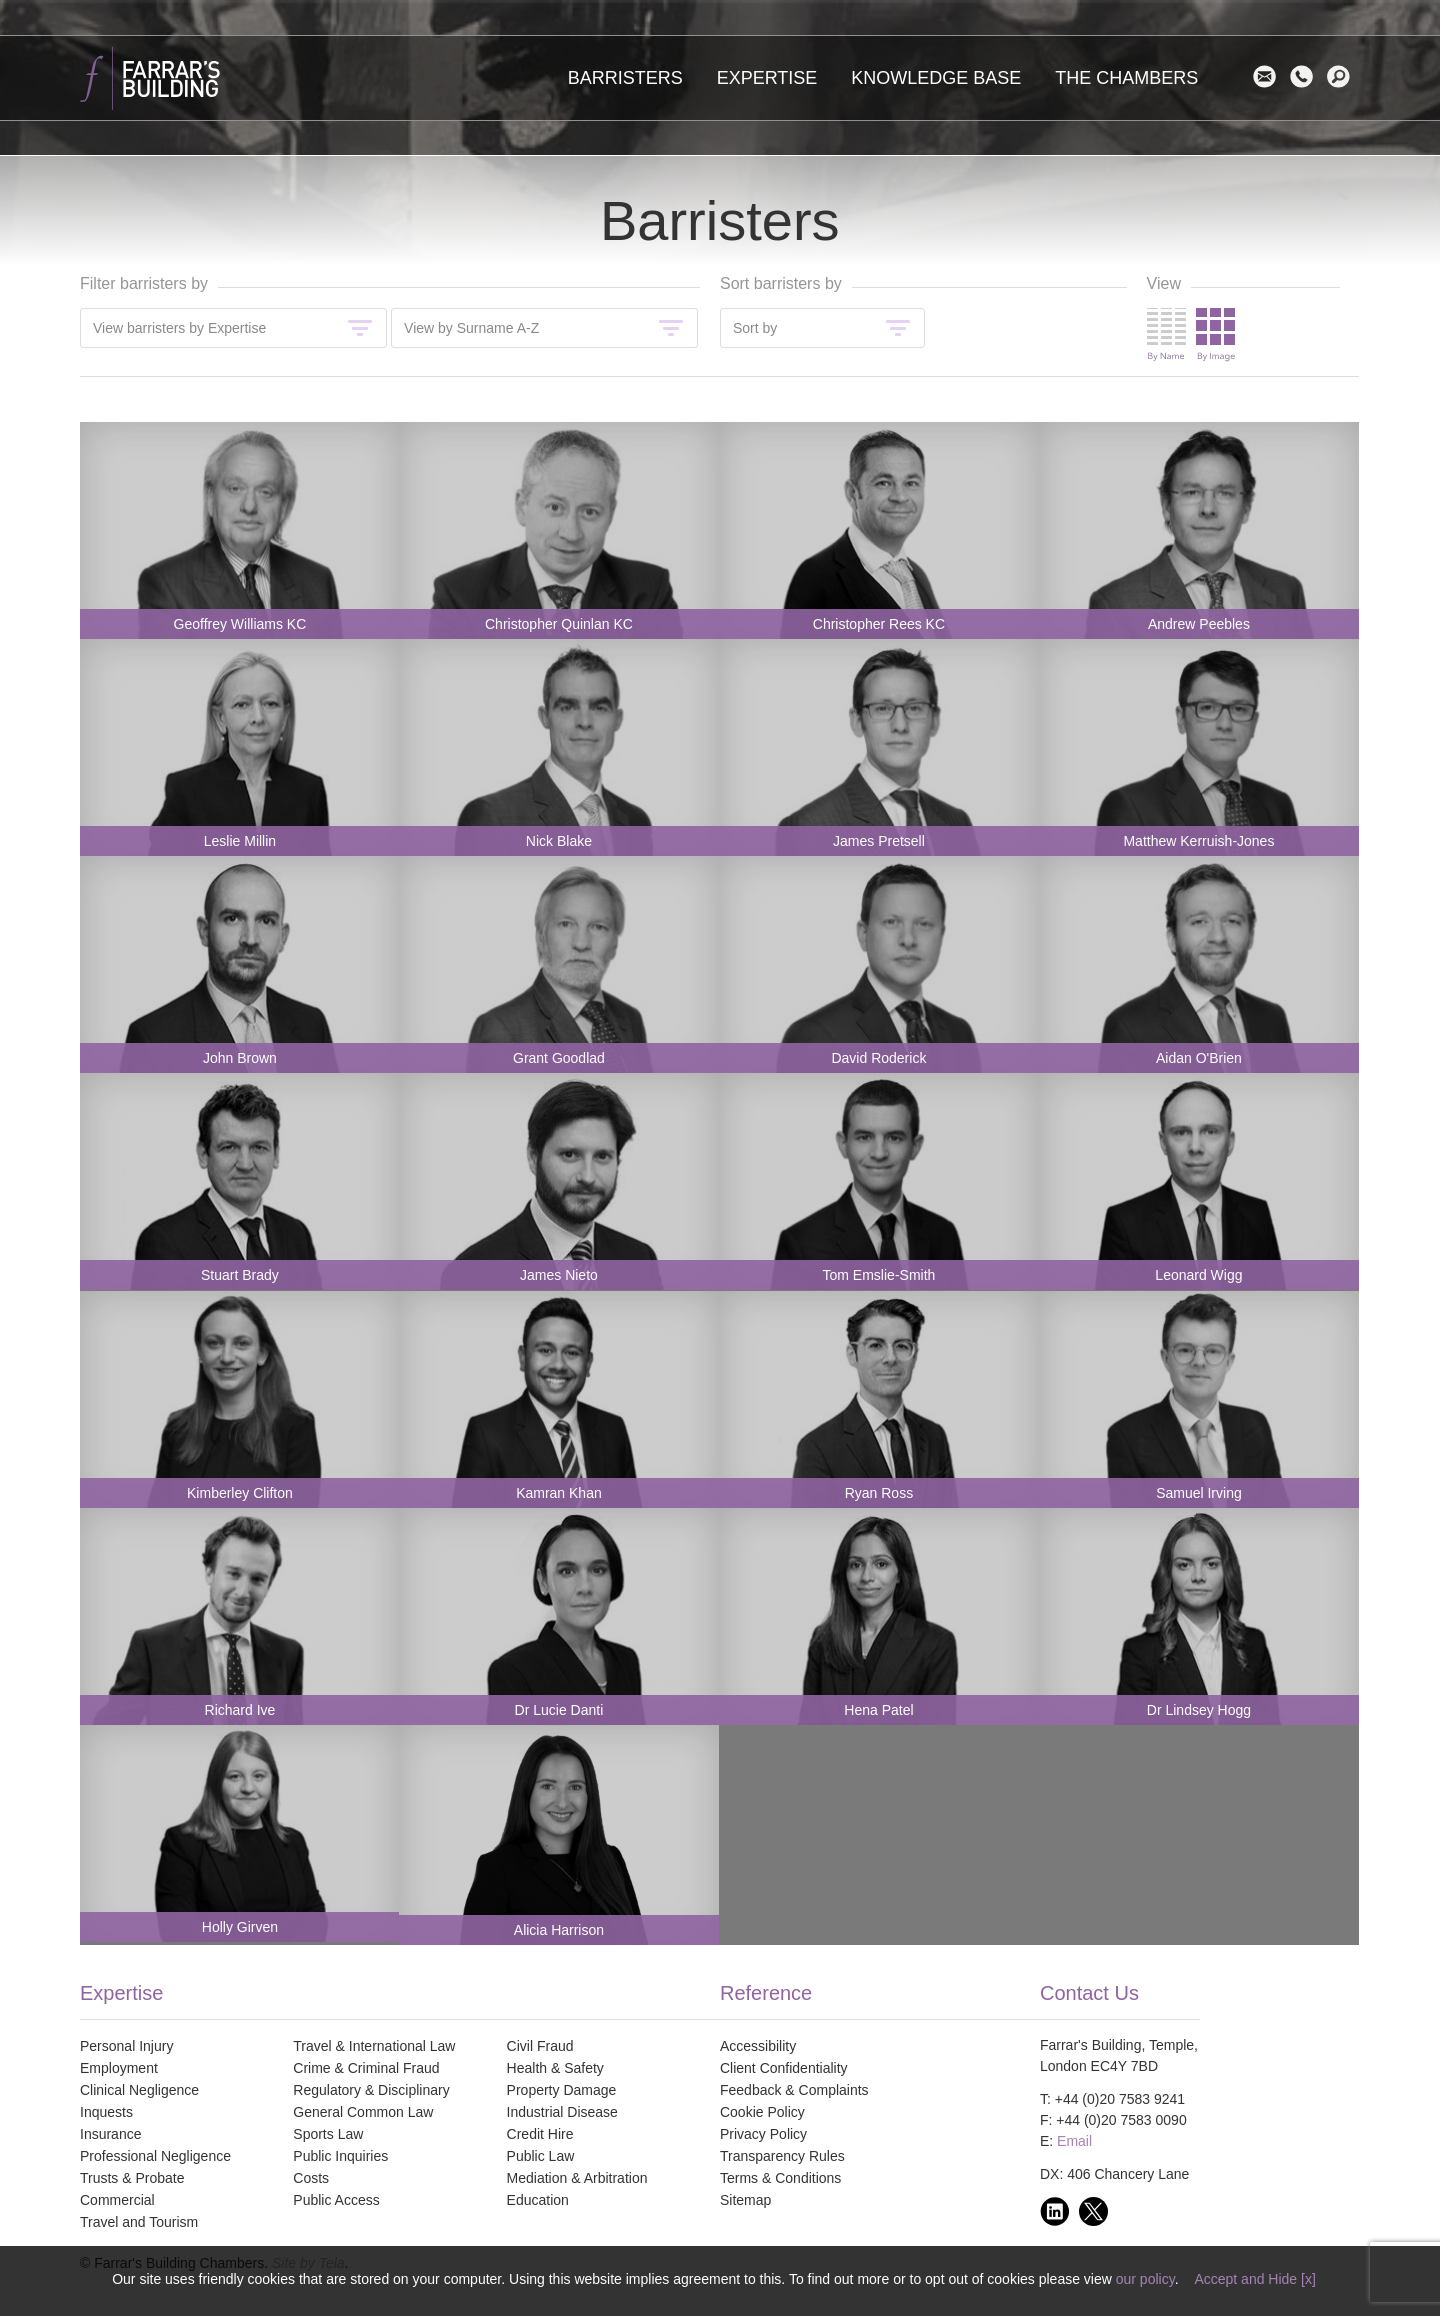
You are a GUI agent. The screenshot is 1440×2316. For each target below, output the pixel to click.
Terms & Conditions (780, 2178)
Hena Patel (878, 1710)
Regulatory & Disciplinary (371, 2090)
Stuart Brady (240, 1275)
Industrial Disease (562, 2112)
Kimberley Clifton (240, 1493)
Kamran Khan (559, 1493)
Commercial (117, 2200)
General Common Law (363, 2112)
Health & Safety (555, 2068)
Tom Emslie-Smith (879, 1275)
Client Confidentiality (784, 2068)
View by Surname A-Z (471, 328)
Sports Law (328, 2134)
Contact (1306, 76)
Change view (1191, 335)
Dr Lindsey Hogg (1199, 1710)
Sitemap (745, 2200)
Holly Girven (240, 1927)
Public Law (541, 2156)
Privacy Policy (763, 2134)
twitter (1098, 2211)
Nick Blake (559, 841)
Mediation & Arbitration (577, 2178)
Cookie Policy (762, 2112)
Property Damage (562, 2090)
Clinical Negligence (139, 2090)
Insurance (110, 2134)
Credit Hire (540, 2134)
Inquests (106, 2112)
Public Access (336, 2200)
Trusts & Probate (132, 2178)
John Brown (240, 1058)
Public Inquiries (340, 2156)
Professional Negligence (155, 2156)
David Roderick (878, 1058)
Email (1269, 76)
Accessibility (758, 2046)
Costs (311, 2178)
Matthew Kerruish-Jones (1198, 841)
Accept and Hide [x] (1254, 2279)
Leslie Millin (240, 841)
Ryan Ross (879, 1493)
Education (538, 2200)
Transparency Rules (782, 2156)
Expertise (767, 78)
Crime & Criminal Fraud (366, 2068)
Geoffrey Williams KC (240, 624)
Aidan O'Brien (1199, 1058)
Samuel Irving (1199, 1493)
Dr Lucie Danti (559, 1710)
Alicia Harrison (559, 1930)
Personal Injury (126, 2046)
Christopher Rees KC (879, 624)
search (1343, 76)
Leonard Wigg (1198, 1275)
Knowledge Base (936, 78)
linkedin (1059, 2211)
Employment (119, 2068)
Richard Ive (240, 1710)
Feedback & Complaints (794, 2090)
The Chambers (1126, 78)
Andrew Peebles (1199, 624)
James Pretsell (879, 841)
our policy (1145, 2279)
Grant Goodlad (559, 1058)
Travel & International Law (374, 2046)
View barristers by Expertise (179, 328)
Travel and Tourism (139, 2222)
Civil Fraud (540, 2046)
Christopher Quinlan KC (559, 624)
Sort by (755, 328)
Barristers (625, 78)
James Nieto (559, 1275)
